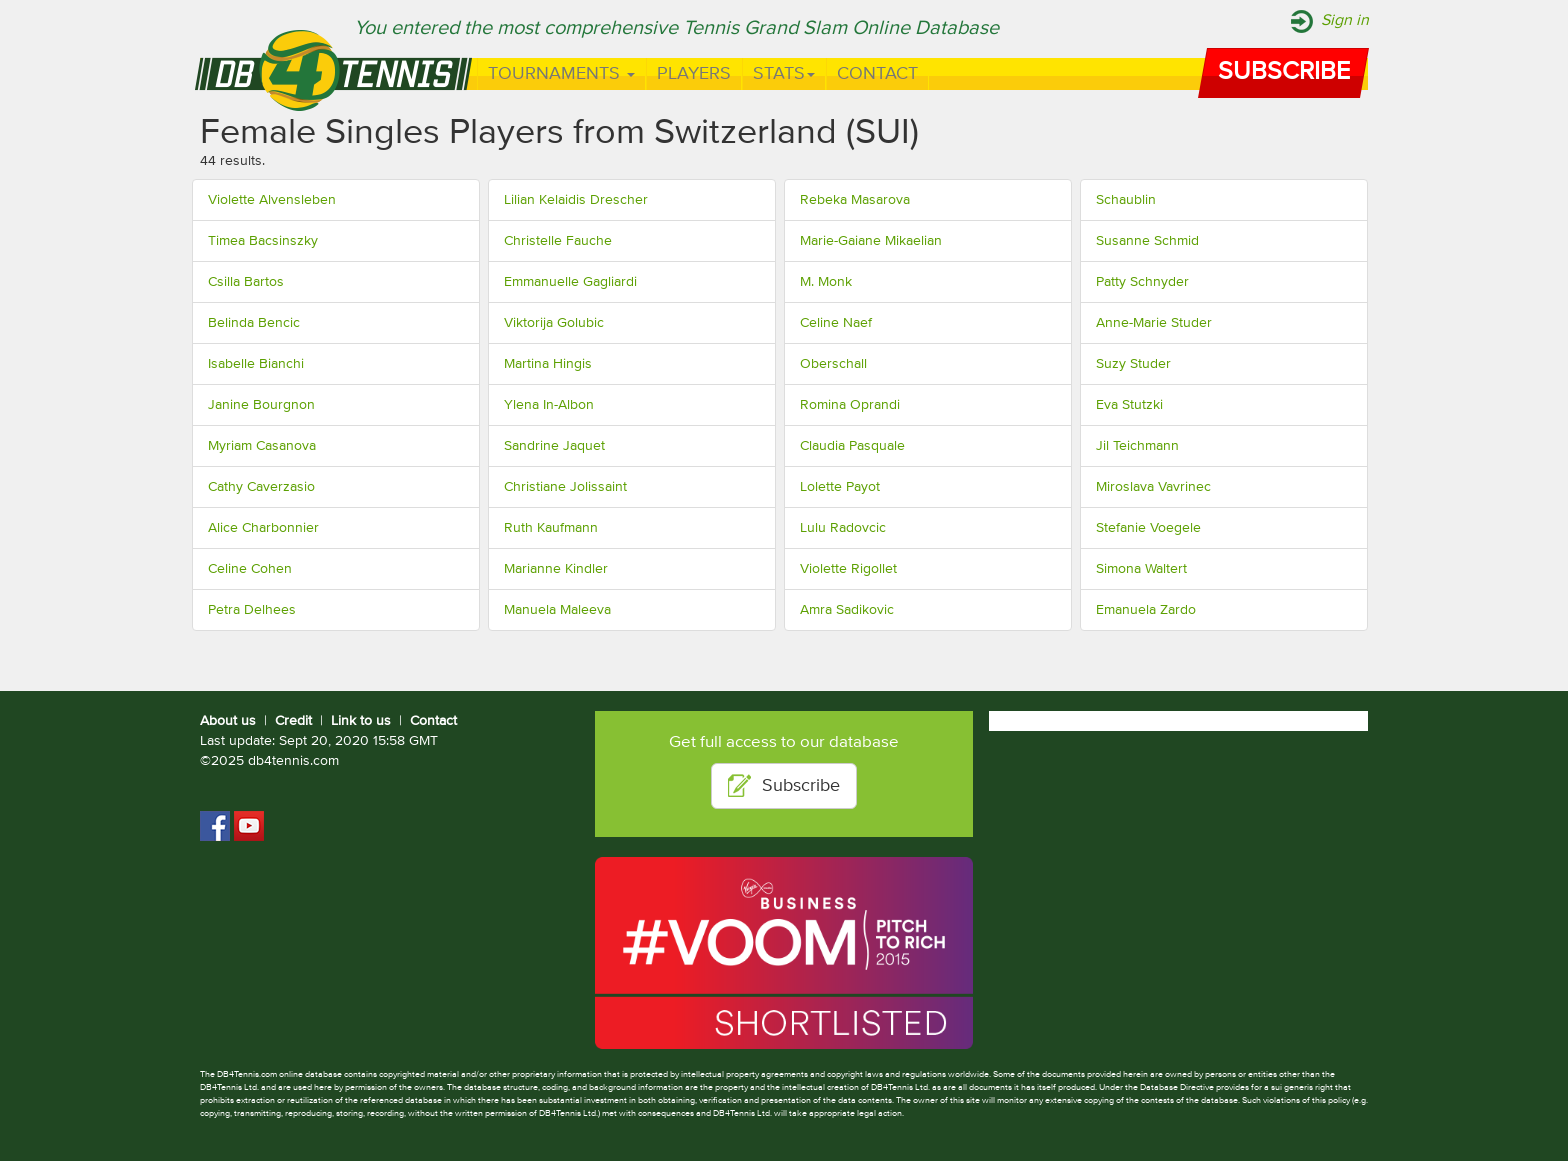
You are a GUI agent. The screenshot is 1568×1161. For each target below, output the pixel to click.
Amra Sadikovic (847, 610)
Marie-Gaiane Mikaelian (871, 241)
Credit (293, 721)
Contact (877, 74)
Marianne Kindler (556, 569)
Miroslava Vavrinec (1153, 487)
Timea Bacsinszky (263, 241)
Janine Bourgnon (261, 405)
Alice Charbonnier (263, 528)
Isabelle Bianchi (256, 364)
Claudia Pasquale (852, 446)
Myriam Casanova (262, 446)
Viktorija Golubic (554, 323)
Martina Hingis (548, 364)
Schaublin (1126, 200)
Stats (784, 74)
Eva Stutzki (1129, 405)
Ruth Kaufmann (551, 528)
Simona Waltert (1141, 569)
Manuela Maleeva (557, 610)
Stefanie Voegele (1148, 528)
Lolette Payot (840, 487)
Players (694, 74)
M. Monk (826, 282)
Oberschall (833, 364)
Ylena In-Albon (549, 405)
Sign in (1345, 21)
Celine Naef (836, 323)
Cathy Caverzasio (261, 487)
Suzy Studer (1133, 364)
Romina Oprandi (850, 405)
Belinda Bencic (254, 323)
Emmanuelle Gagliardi (570, 282)
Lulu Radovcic (843, 528)
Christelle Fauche (558, 241)
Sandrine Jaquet (554, 446)
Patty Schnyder (1142, 282)
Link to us (361, 721)
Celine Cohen (250, 569)
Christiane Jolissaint (565, 487)
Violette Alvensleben (272, 200)
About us (228, 721)
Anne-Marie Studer (1154, 323)
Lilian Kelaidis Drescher (576, 200)
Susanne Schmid (1147, 241)
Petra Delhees (252, 610)
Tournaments (561, 74)
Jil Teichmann (1137, 446)
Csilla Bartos (246, 282)
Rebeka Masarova (855, 200)
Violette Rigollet (848, 569)
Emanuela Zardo (1146, 610)
